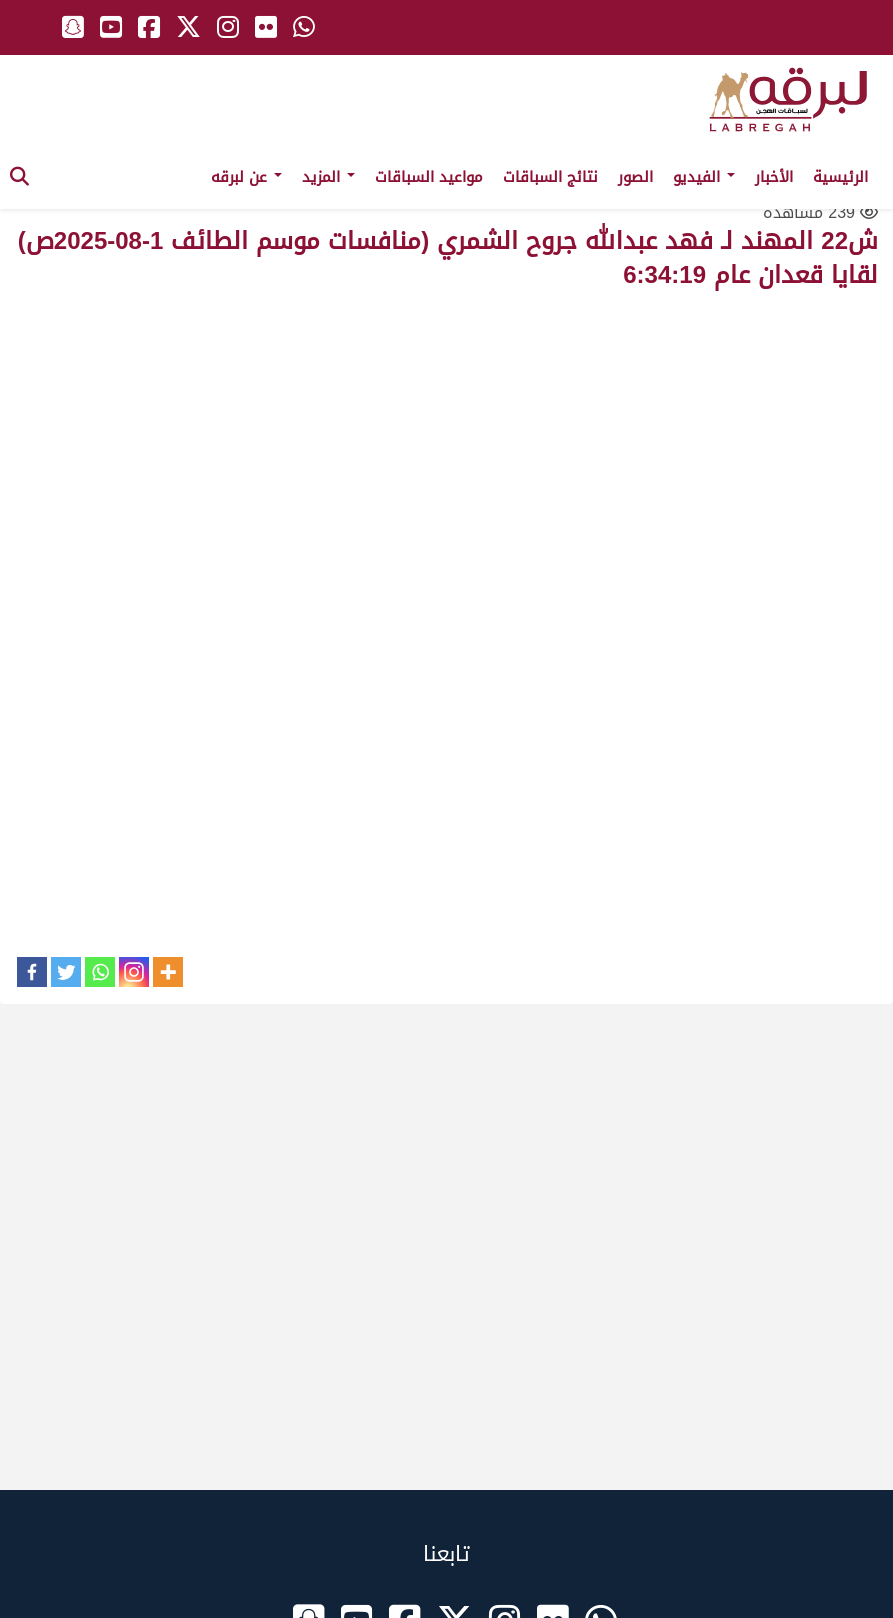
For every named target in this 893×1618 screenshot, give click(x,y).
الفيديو (704, 177)
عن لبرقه (246, 177)
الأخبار (774, 177)
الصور (635, 177)
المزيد (328, 177)
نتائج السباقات (550, 177)
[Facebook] (32, 972)
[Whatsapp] (100, 972)
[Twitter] (66, 972)
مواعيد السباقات (429, 177)
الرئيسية (840, 177)
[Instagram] (134, 972)
